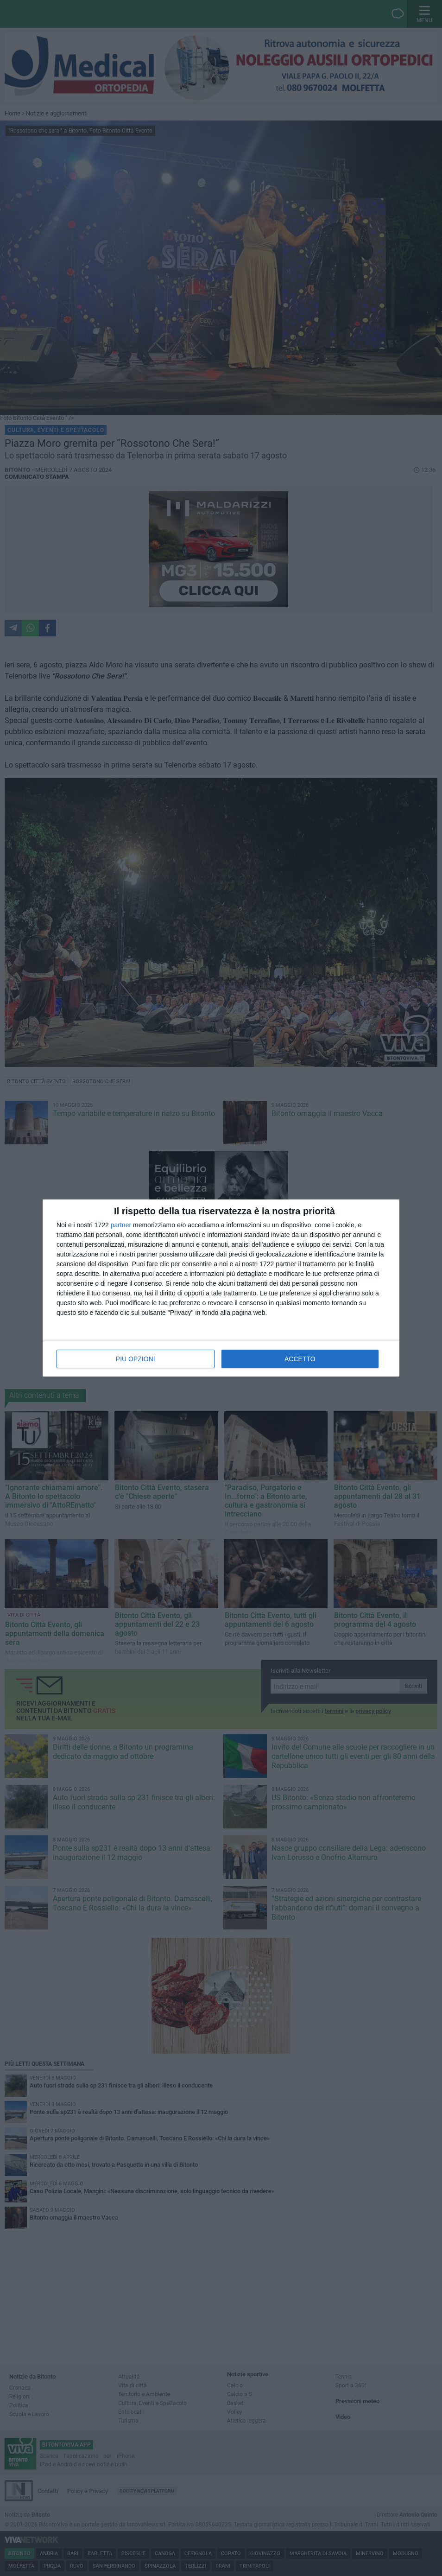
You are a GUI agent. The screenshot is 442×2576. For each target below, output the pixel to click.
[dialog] (221, 1288)
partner (121, 1225)
